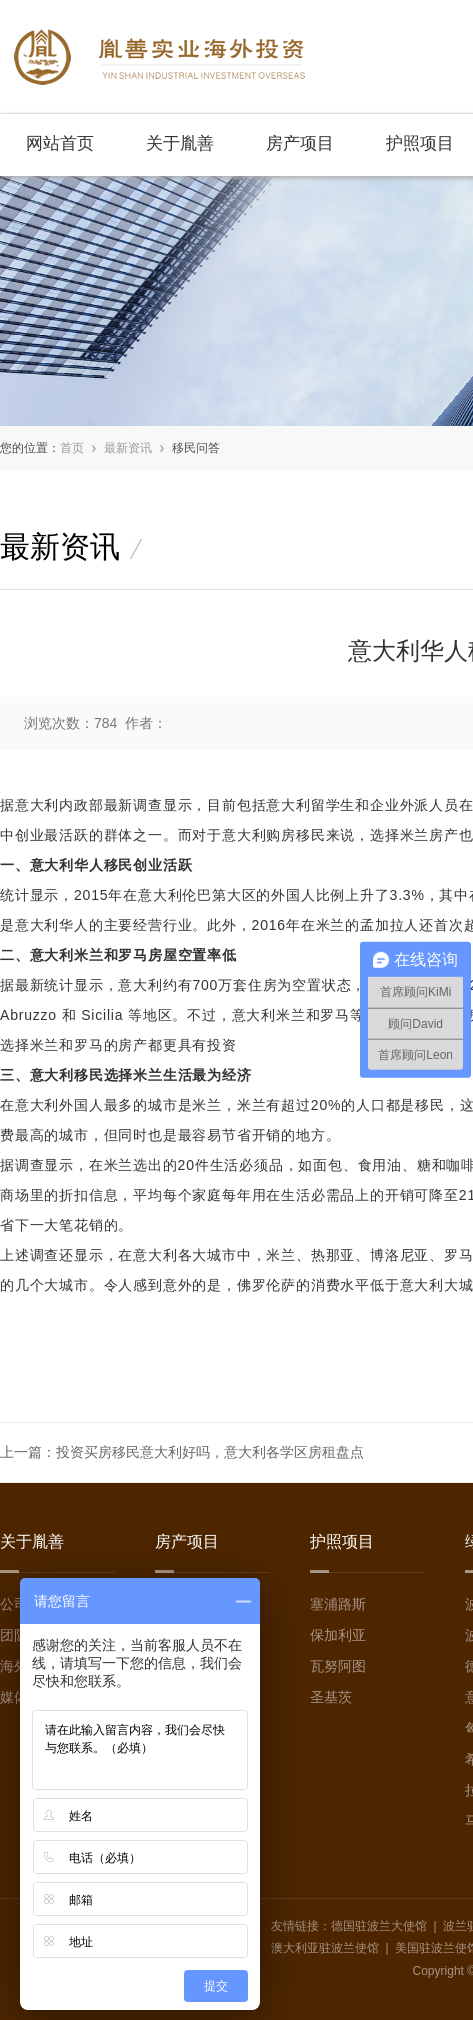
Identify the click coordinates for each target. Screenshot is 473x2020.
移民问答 (196, 448)
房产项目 (300, 143)
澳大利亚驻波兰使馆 (325, 1948)
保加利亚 (338, 1635)
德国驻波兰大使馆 (379, 1926)
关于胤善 (180, 143)
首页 (72, 448)
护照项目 (420, 143)
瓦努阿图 (338, 1666)
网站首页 (60, 143)
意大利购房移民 (274, 835)
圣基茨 (331, 1697)
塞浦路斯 (338, 1604)
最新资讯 (128, 448)
